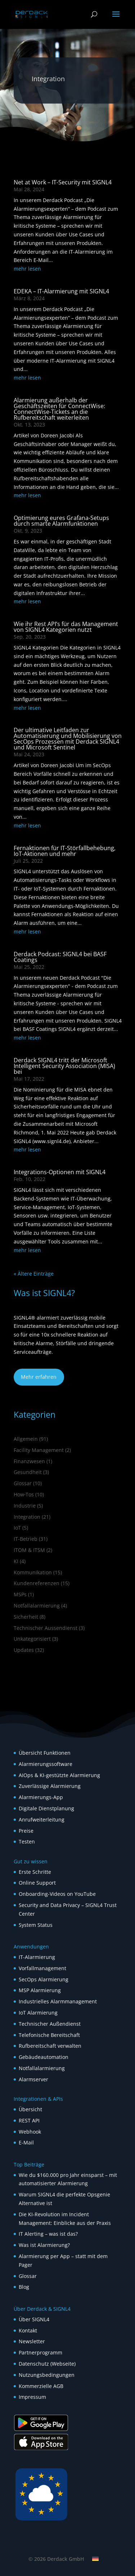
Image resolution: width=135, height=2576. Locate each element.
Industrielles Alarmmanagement (58, 2001)
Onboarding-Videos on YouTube (57, 1893)
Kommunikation (33, 1572)
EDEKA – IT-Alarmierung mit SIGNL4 (61, 291)
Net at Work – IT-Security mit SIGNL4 (63, 182)
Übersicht (30, 2109)
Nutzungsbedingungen (47, 2374)
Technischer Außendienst (50, 2023)
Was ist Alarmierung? (44, 2245)
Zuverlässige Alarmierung (50, 1786)
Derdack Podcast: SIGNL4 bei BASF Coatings (60, 957)
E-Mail (26, 2142)
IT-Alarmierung (37, 1957)
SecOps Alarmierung (43, 1979)
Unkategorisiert (32, 1638)
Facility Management (39, 1450)
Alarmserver (33, 2079)
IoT (17, 1527)
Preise (26, 1830)
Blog (24, 2286)
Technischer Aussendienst (45, 1627)
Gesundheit (28, 1472)
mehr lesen (27, 268)
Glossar (23, 1483)
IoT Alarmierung (38, 2012)
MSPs (20, 1594)
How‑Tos (24, 1494)
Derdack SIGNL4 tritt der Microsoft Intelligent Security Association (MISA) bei (64, 1066)
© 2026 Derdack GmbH (56, 2558)
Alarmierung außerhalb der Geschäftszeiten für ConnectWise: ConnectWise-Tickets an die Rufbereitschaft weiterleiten (59, 408)
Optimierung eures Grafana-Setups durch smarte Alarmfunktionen (61, 521)
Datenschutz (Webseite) (47, 2363)
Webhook (30, 2131)
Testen (27, 1841)
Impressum (32, 2396)
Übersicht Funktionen (45, 1752)
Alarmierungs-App (41, 1797)
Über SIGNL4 (34, 2319)
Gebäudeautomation (43, 2057)
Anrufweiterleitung (41, 1819)
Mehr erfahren (39, 1376)
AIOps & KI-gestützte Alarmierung (59, 1775)
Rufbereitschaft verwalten (50, 2045)
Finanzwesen (29, 1461)
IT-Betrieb (25, 1538)
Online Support (37, 1882)
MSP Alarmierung (40, 1990)
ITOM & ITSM (29, 1550)
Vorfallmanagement (42, 1968)
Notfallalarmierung (37, 1605)
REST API (29, 2120)
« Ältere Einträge (34, 1273)
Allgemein (26, 1438)
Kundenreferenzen (36, 1583)
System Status (36, 1924)
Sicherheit (26, 1616)
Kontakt (28, 2330)
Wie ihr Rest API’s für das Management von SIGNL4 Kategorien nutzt (66, 627)
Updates (24, 1649)
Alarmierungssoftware (45, 1764)
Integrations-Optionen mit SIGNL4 (59, 1172)
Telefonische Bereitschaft (49, 2035)
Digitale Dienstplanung (46, 1808)
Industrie (25, 1505)
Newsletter (32, 2341)
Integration (27, 1516)
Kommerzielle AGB (41, 2386)
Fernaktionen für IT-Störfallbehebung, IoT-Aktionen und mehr (65, 851)
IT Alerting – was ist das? (48, 2233)
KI (16, 1561)
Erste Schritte (35, 1871)
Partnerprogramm (40, 2352)
